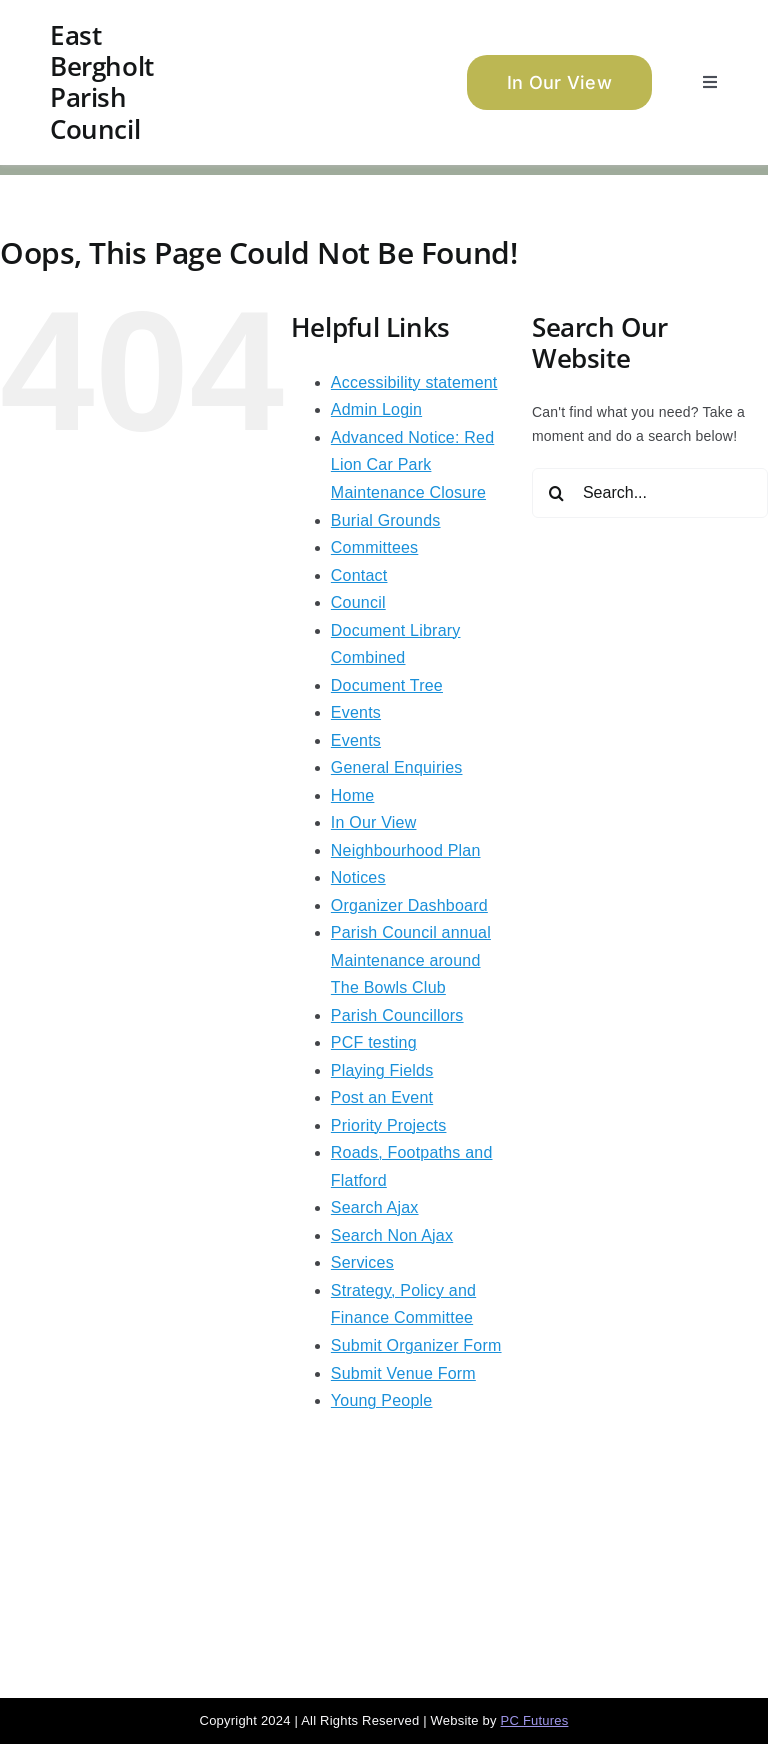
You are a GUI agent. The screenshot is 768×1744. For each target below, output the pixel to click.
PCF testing (374, 1042)
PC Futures (535, 1720)
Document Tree (387, 685)
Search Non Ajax (392, 1235)
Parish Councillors (397, 1015)
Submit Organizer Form (416, 1345)
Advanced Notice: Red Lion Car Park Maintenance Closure (412, 465)
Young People (382, 1400)
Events (356, 712)
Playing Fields (382, 1070)
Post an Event (382, 1097)
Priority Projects (389, 1125)
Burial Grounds (386, 520)
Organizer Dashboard (409, 905)
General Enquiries (397, 767)
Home (353, 795)
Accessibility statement (414, 382)
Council (358, 602)
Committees (374, 547)
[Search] (557, 493)
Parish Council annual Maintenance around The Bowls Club (411, 960)
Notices (358, 877)
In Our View (374, 822)
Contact (359, 575)
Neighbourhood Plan (406, 850)
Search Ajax (375, 1207)
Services (362, 1262)
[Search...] (650, 493)
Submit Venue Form (403, 1373)
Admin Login (376, 409)
